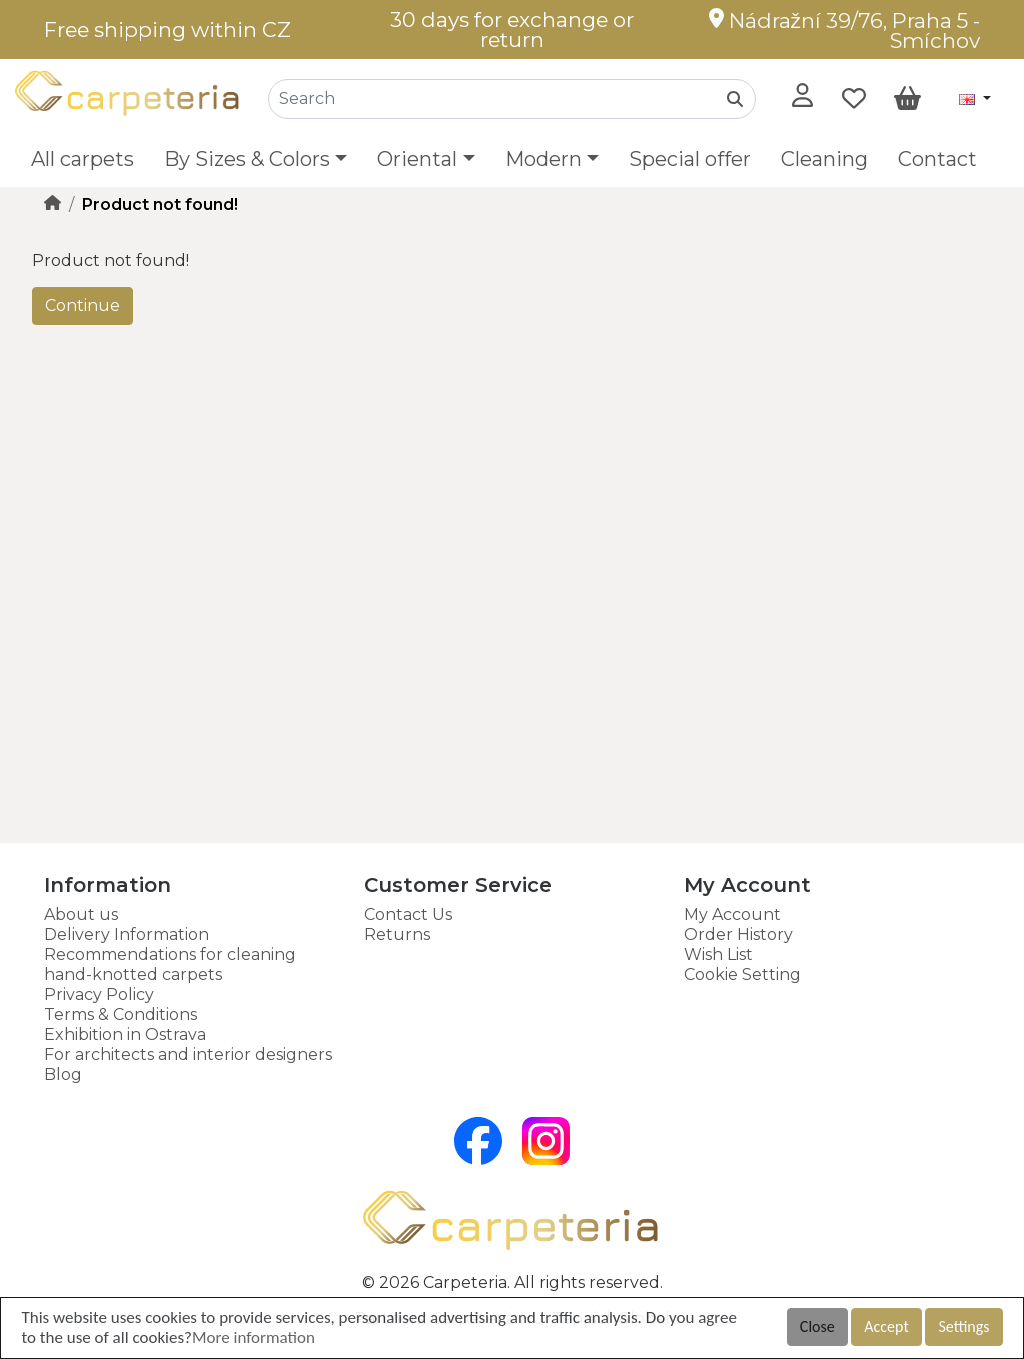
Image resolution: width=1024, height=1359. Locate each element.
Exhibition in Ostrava (125, 1034)
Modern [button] (543, 159)
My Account (732, 914)
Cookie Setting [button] (742, 974)
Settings (963, 1326)
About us (81, 914)
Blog (63, 1074)
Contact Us (408, 914)
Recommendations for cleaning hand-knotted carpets (170, 964)
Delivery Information (126, 934)
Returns (397, 934)
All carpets (82, 159)
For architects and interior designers (188, 1054)
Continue (82, 305)
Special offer (690, 159)
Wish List (718, 954)
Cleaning (824, 159)
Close (817, 1326)
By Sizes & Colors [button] (247, 159)
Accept (886, 1326)
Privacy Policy (99, 994)
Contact (937, 159)
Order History (738, 934)
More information (253, 1337)
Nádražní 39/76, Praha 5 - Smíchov (844, 30)
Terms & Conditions (120, 1014)
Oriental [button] (417, 159)
